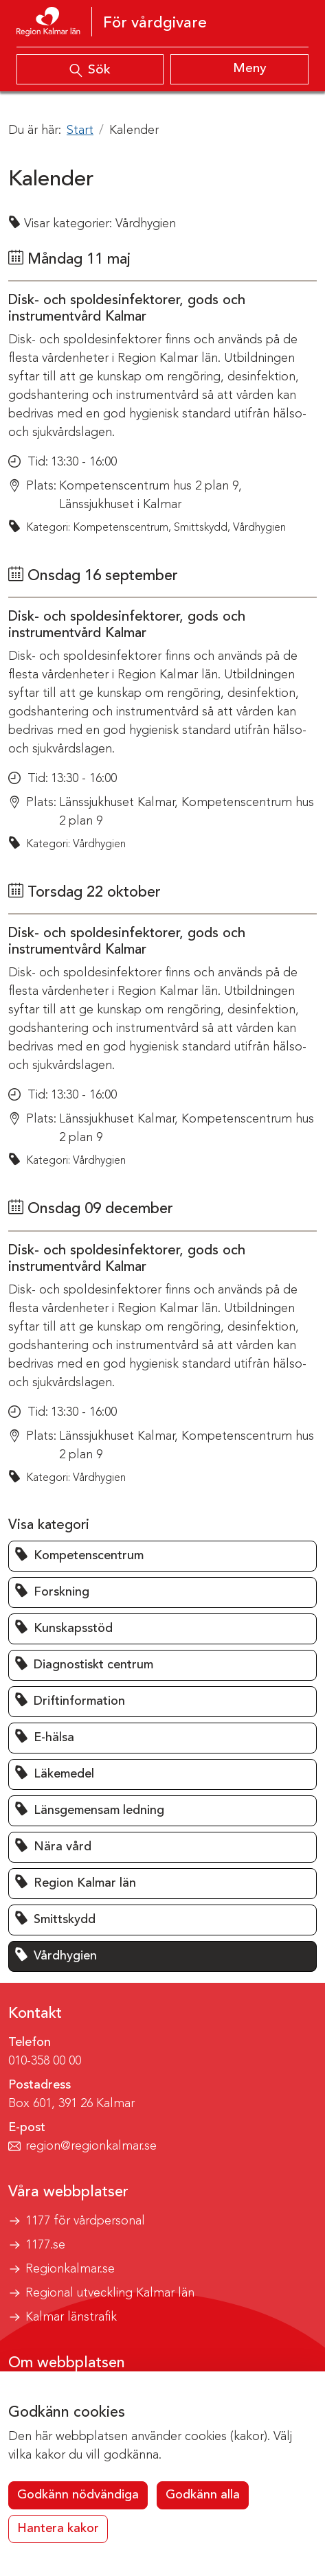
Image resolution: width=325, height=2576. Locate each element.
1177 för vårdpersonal (85, 2221)
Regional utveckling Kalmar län (109, 2293)
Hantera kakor (58, 2528)
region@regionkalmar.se (91, 2146)
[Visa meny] (239, 69)
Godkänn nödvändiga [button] (78, 2495)
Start (80, 130)
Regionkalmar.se (70, 2269)
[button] (162, 1556)
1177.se (45, 2245)
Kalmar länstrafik (71, 2317)
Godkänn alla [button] (203, 2495)
